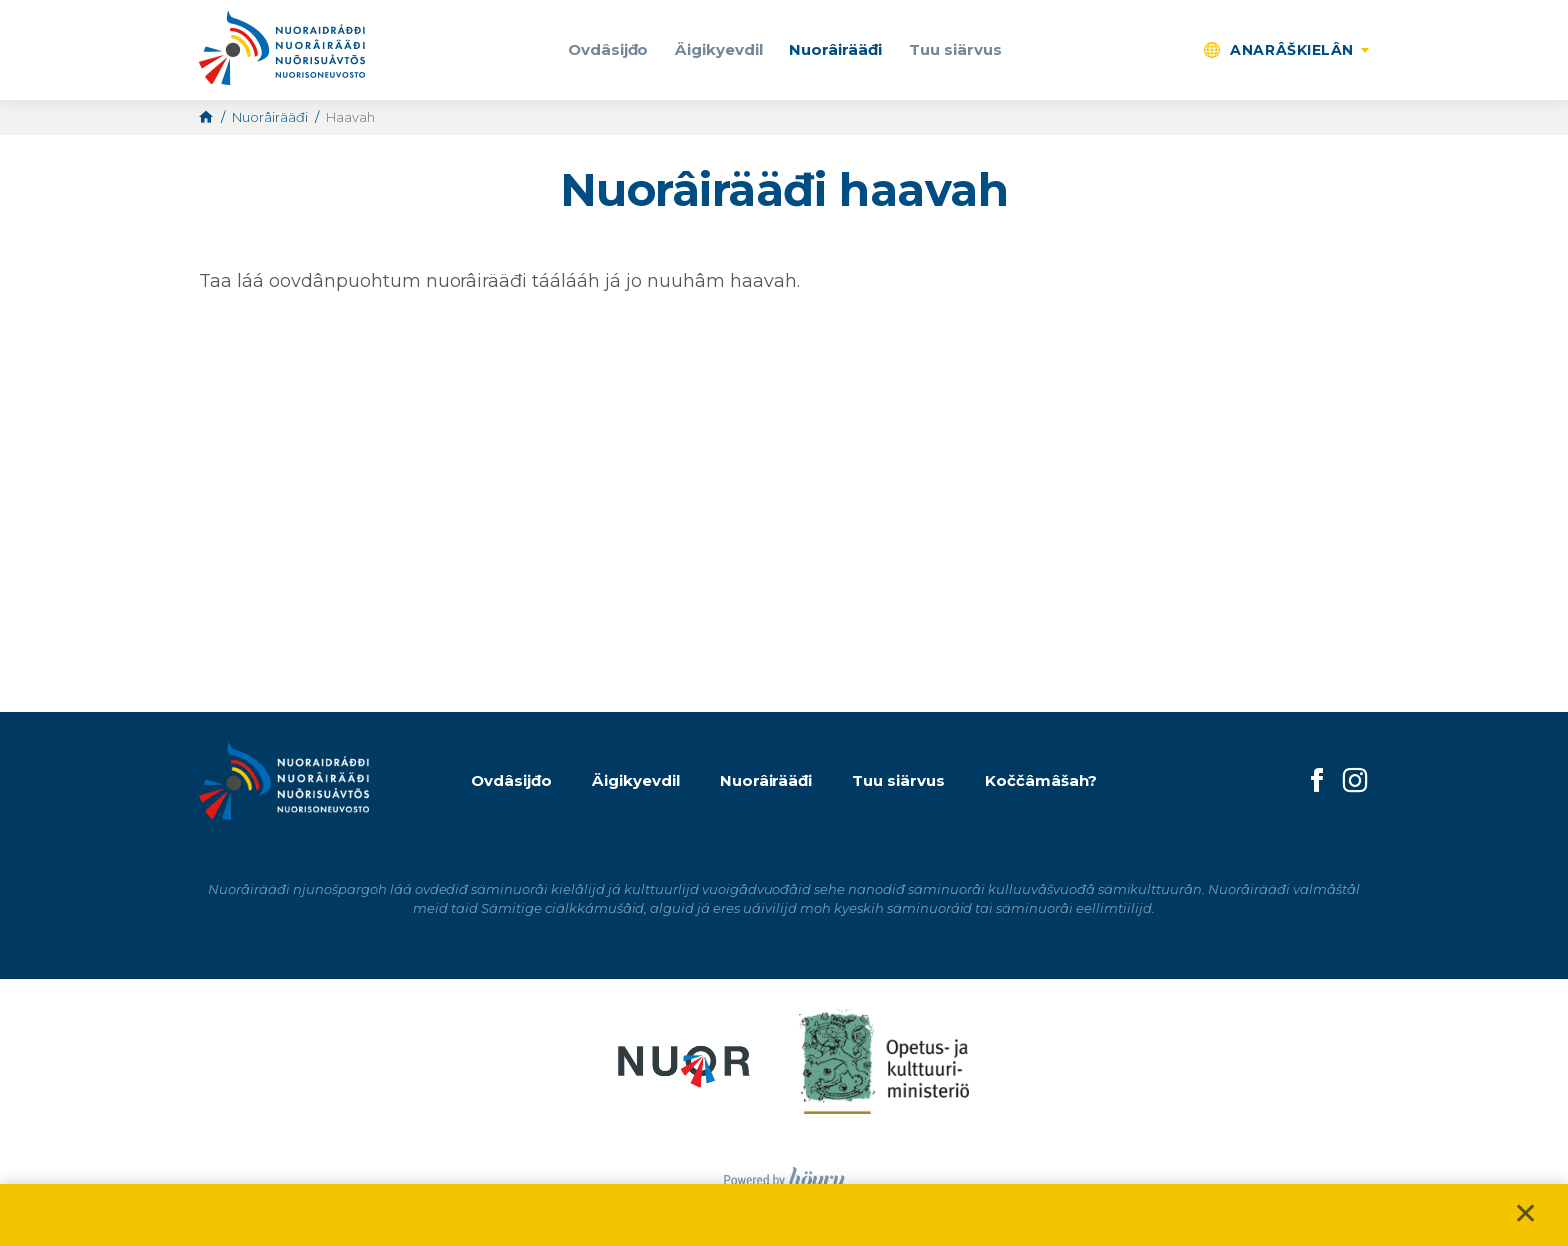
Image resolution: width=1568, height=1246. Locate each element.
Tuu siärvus (955, 49)
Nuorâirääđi (835, 49)
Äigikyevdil (719, 49)
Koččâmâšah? (1041, 780)
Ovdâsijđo (608, 49)
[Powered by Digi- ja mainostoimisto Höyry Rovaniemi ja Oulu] (784, 1174)
